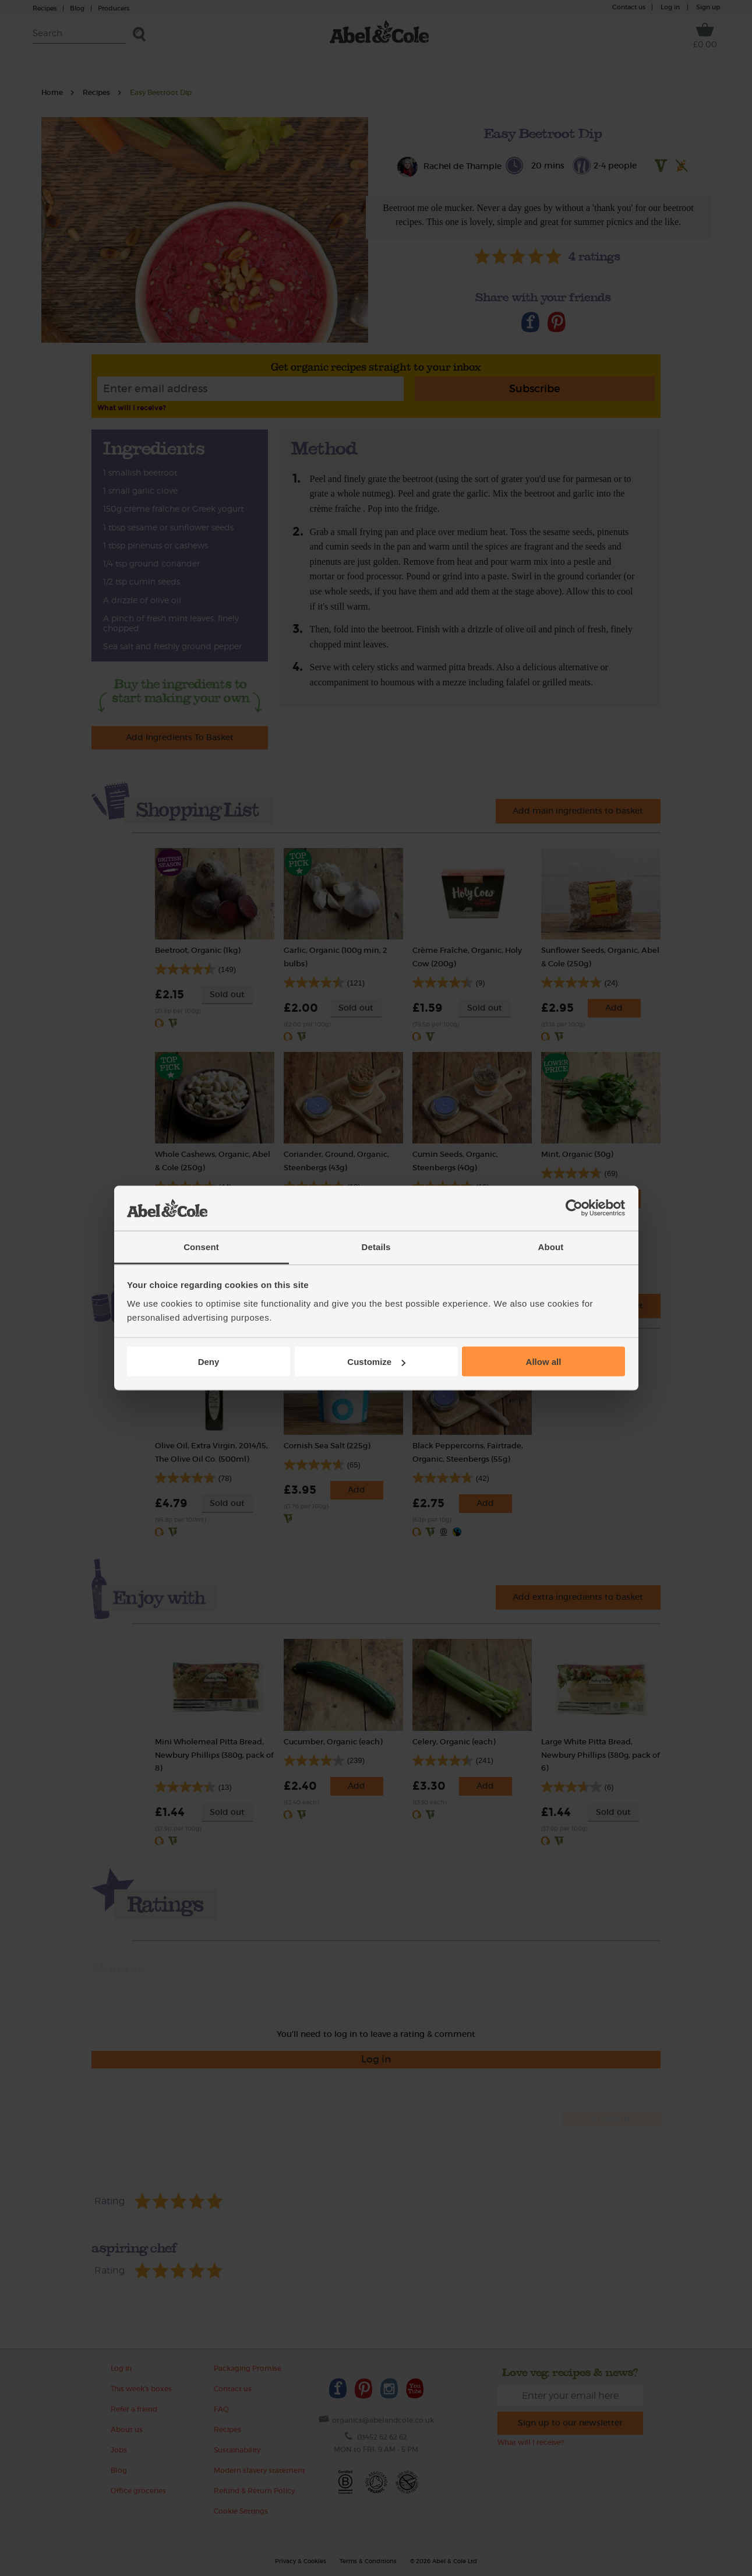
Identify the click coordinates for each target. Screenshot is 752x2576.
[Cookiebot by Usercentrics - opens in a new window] (574, 1208)
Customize (376, 1362)
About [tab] (551, 1246)
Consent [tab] (201, 1246)
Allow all (544, 1362)
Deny (209, 1362)
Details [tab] (376, 1246)
